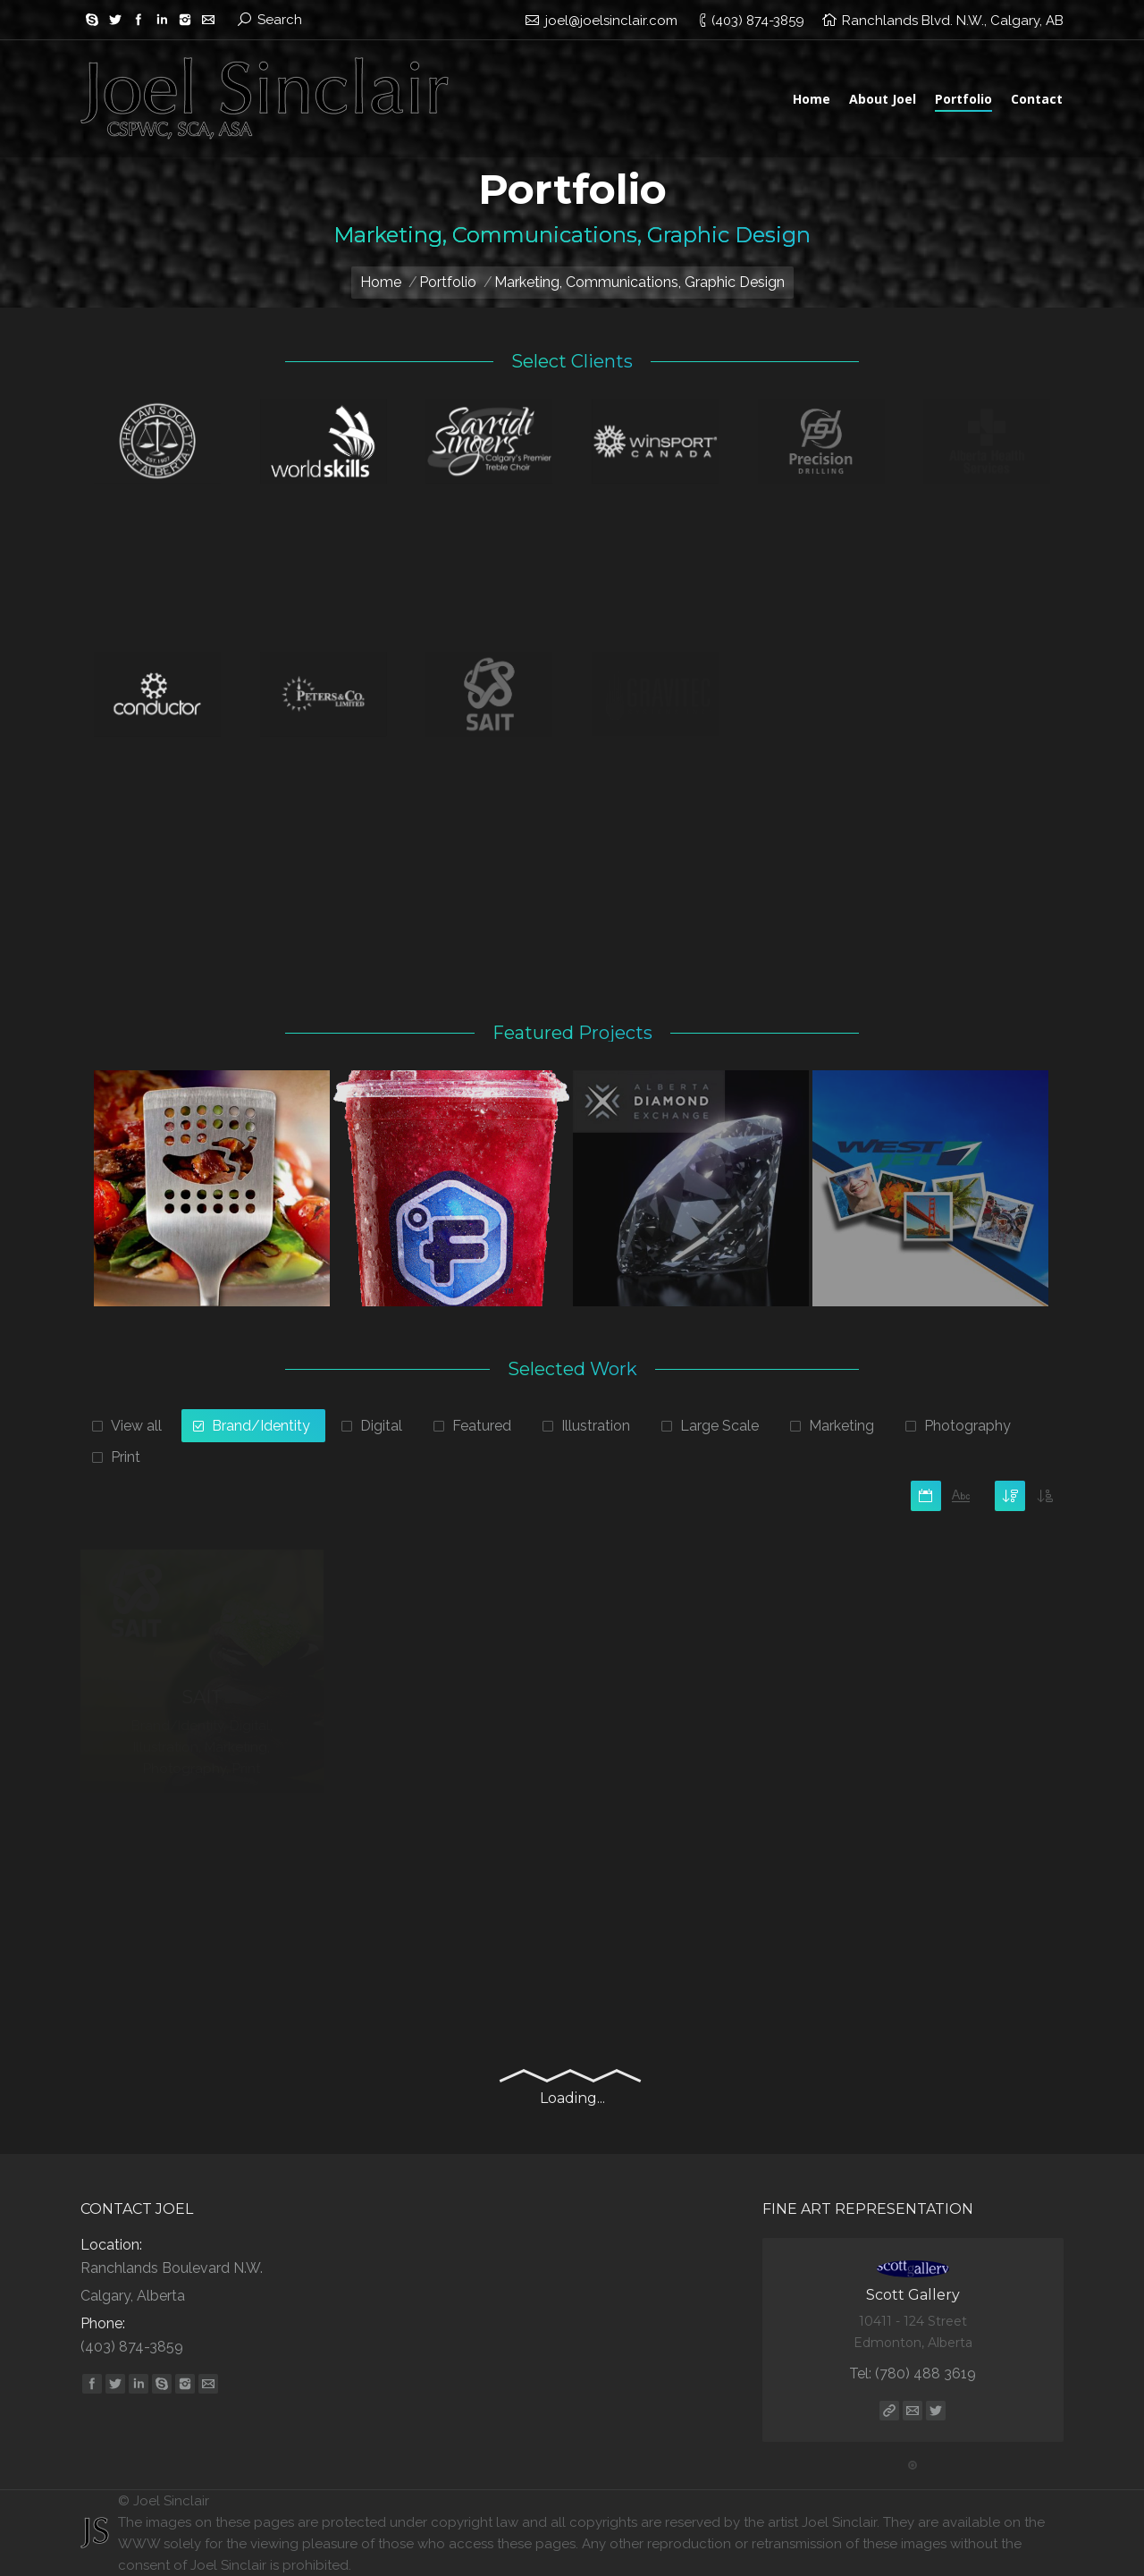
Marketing (841, 1425)
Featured (481, 1425)
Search (279, 20)
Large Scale (719, 1425)
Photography (967, 1425)
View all (136, 1425)
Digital (381, 1425)
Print (125, 1456)
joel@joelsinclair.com (611, 21)
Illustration (595, 1425)
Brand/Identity (261, 1425)
